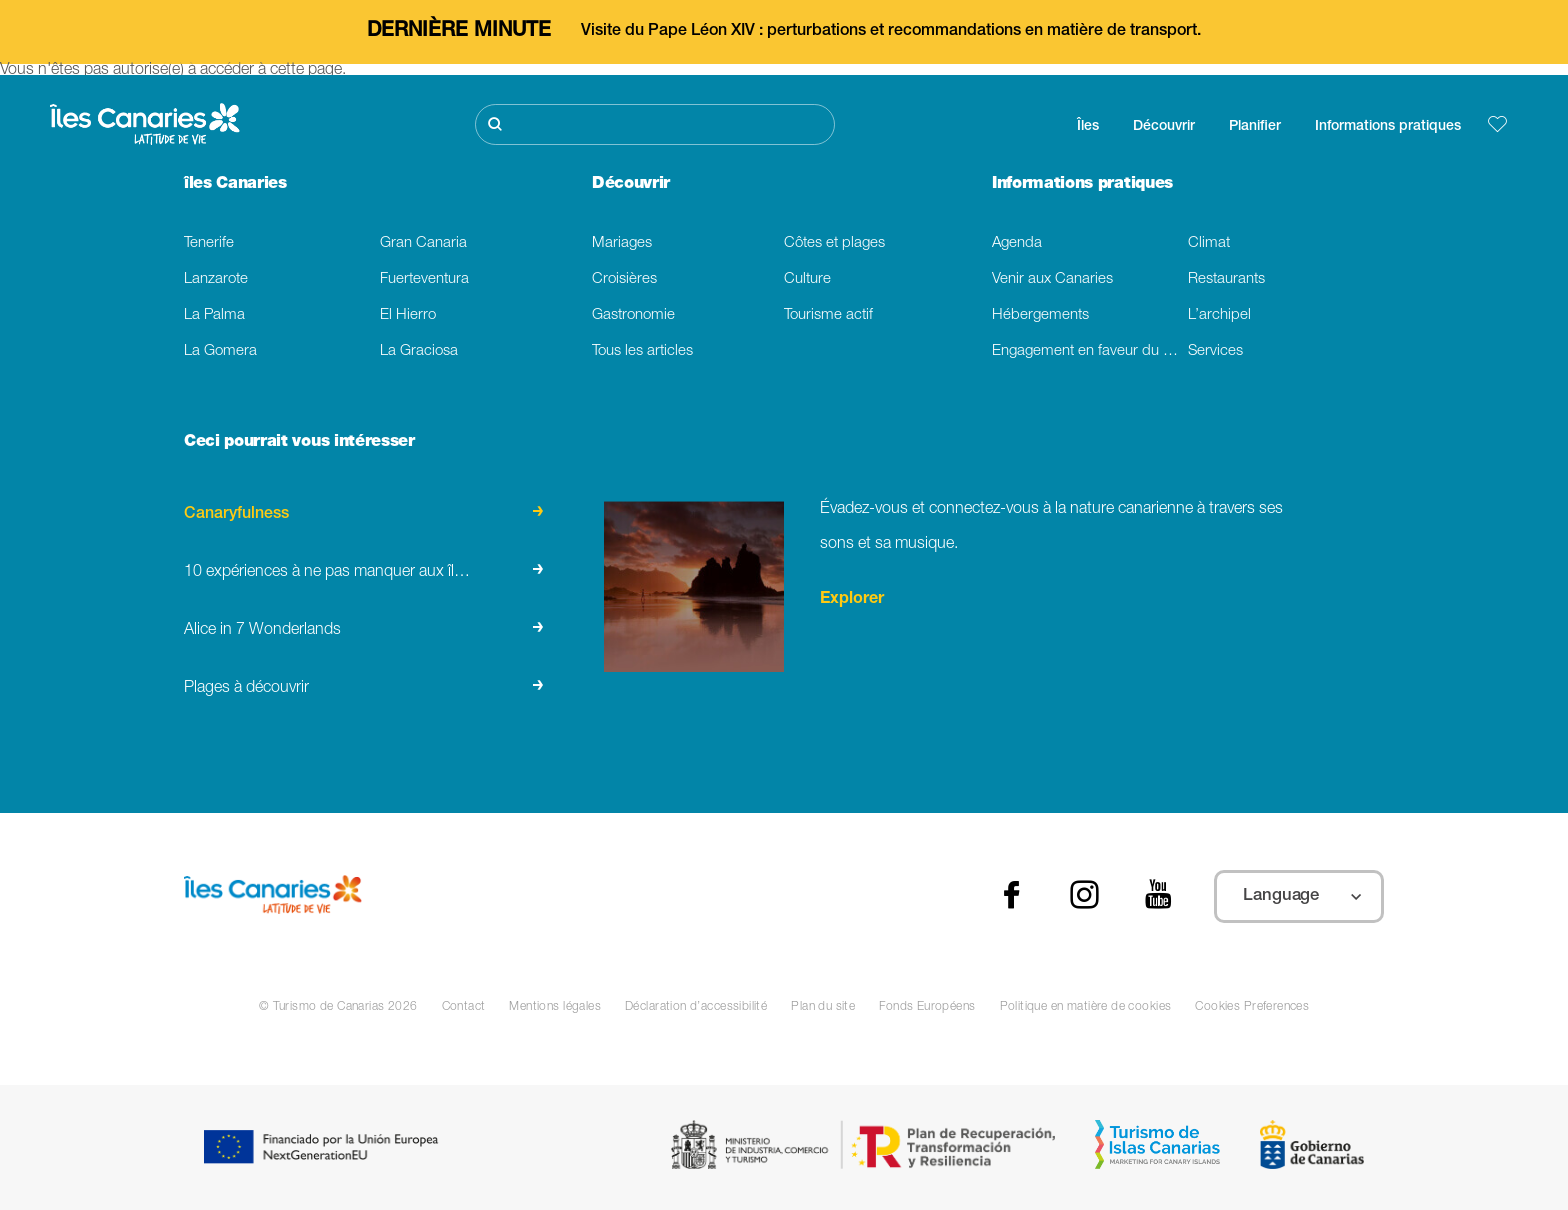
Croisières (624, 279)
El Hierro (408, 315)
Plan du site (823, 1007)
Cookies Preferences (1252, 1007)
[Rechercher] (655, 124)
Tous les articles (642, 351)
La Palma (214, 315)
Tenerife (209, 243)
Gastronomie (633, 315)
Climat (1209, 243)
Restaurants (1226, 279)
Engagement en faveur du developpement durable (1090, 351)
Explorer (852, 600)
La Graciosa (419, 351)
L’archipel (1219, 315)
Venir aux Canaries (1052, 279)
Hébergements (1040, 315)
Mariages (622, 243)
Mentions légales (555, 1007)
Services (1215, 351)
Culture (807, 279)
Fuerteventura (424, 279)
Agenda (1017, 243)
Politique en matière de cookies (1086, 1007)
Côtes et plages (834, 243)
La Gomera (220, 351)
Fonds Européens (927, 1007)
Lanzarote (216, 279)
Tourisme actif (828, 315)
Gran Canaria (423, 243)
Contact (464, 1007)
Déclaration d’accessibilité (696, 1007)
